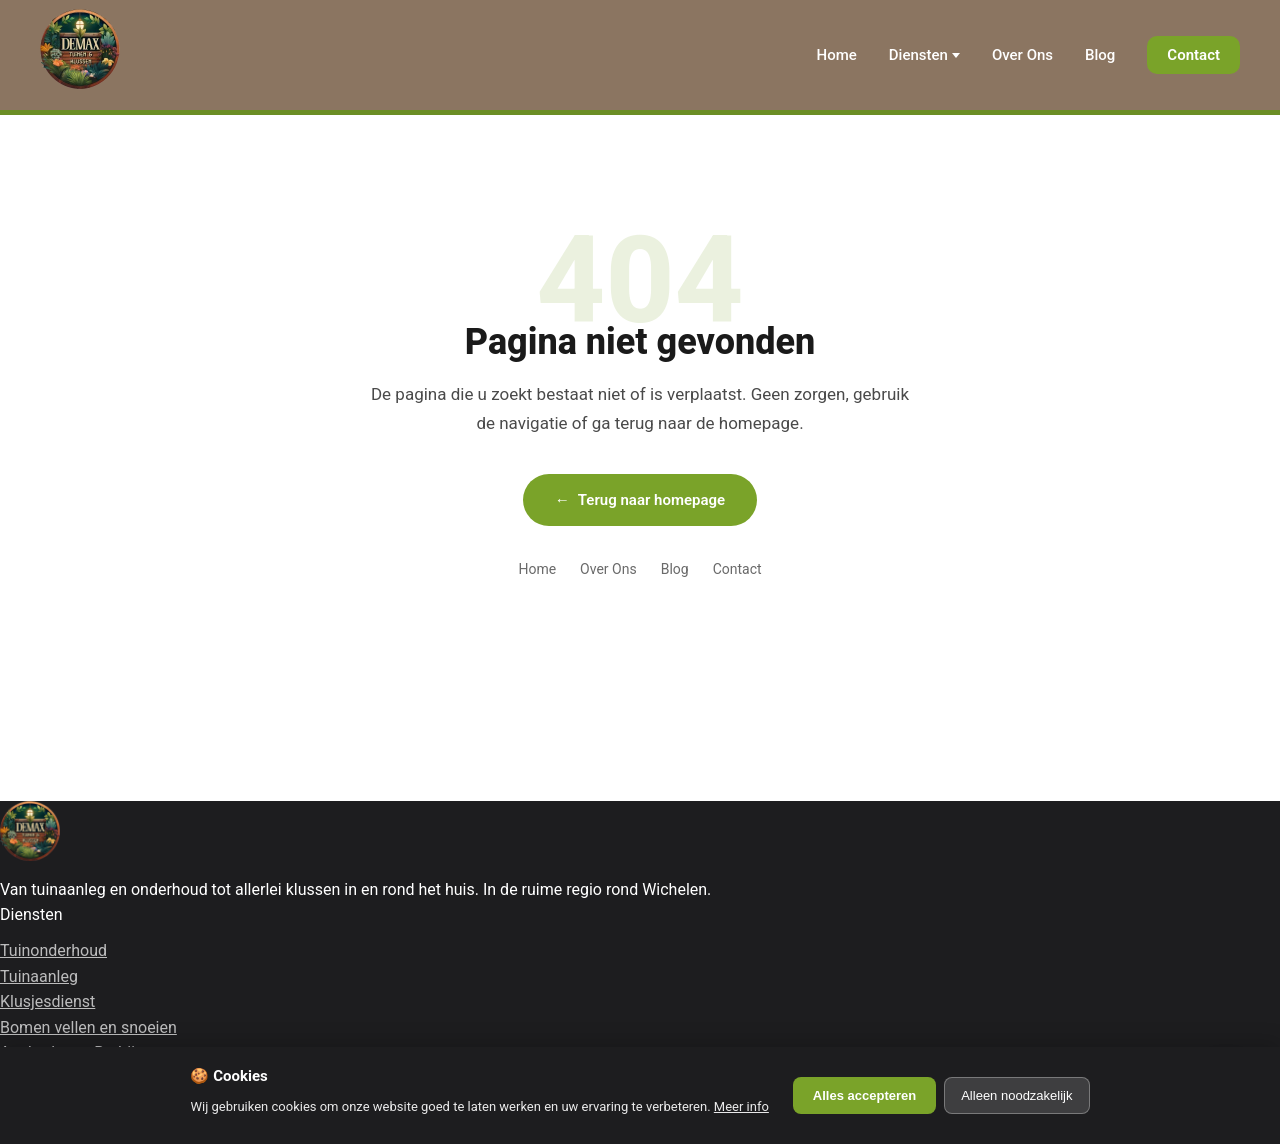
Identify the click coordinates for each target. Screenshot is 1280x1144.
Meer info (741, 1106)
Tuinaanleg (39, 976)
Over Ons (1022, 55)
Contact (1193, 55)
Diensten (918, 55)
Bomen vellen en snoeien (88, 1027)
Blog (1100, 55)
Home (837, 55)
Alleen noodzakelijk (1016, 1095)
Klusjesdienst (47, 1001)
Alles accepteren (864, 1095)
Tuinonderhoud (53, 950)
